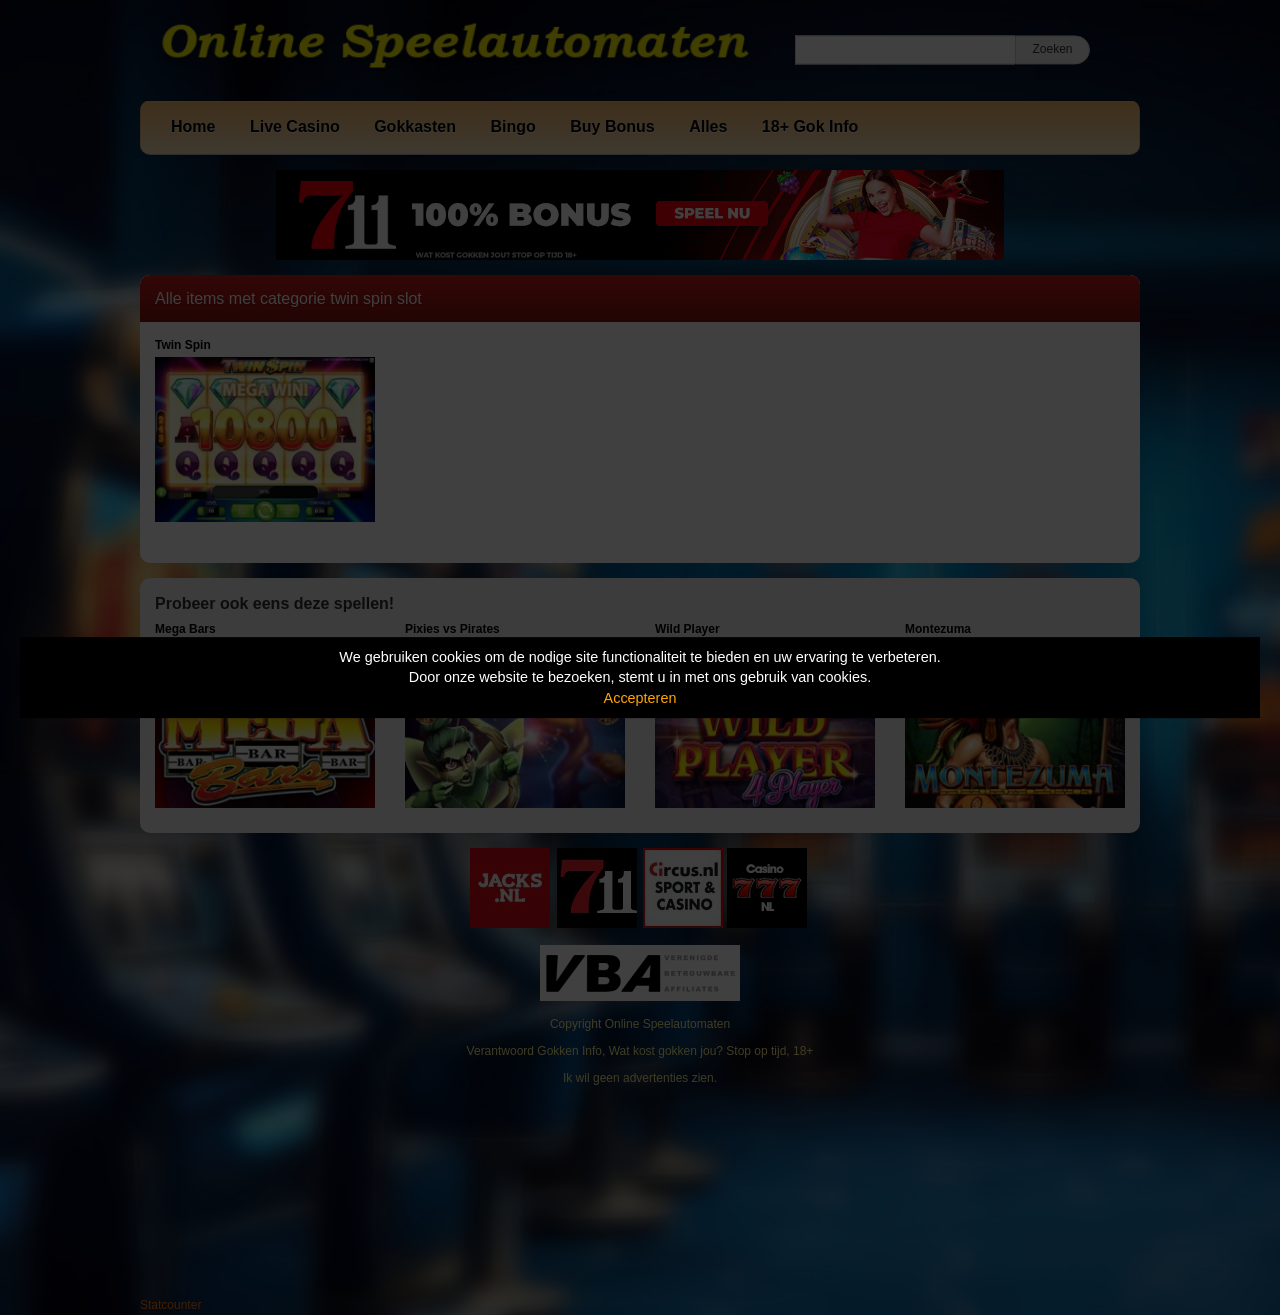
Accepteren (640, 698)
